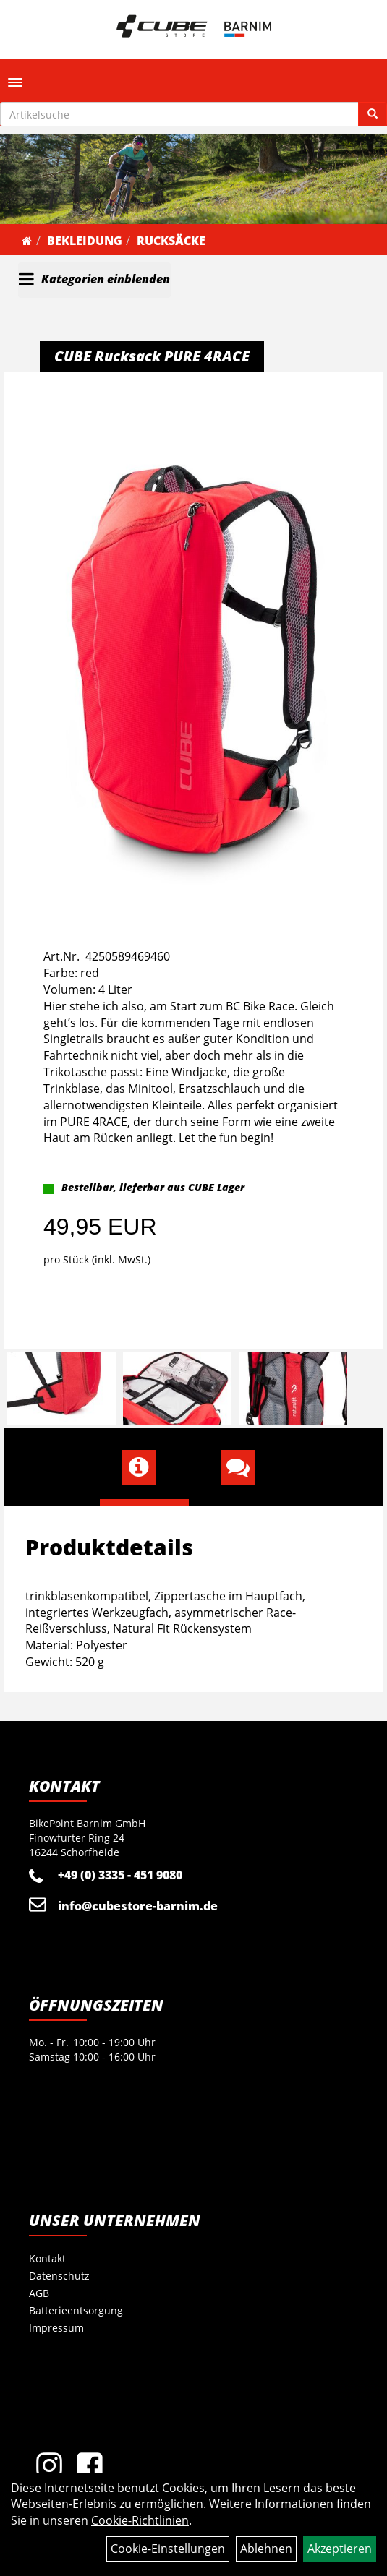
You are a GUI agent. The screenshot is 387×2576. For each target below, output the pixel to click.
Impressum (56, 2328)
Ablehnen (266, 2548)
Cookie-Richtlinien (140, 2520)
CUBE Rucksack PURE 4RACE (152, 356)
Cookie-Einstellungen (168, 2548)
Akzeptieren (339, 2548)
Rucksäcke (171, 241)
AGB (39, 2293)
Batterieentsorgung (76, 2310)
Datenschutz (59, 2276)
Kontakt (47, 2258)
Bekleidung (84, 241)
